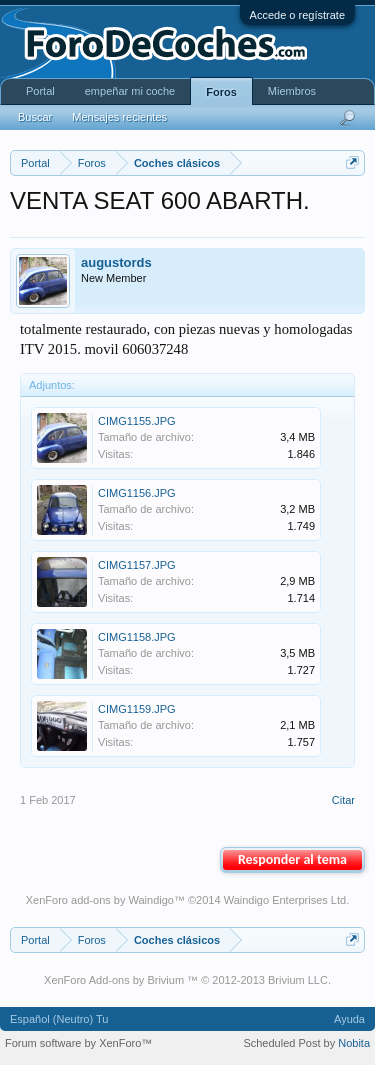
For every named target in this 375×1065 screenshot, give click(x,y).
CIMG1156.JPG (137, 493)
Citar (343, 800)
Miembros (292, 91)
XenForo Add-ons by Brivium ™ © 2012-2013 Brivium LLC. (187, 980)
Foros (221, 92)
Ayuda (349, 1019)
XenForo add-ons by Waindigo (100, 900)
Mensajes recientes (119, 117)
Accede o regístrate (297, 15)
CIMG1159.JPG (137, 709)
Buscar (35, 117)
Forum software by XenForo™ (78, 1043)
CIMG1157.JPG (137, 565)
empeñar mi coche (130, 91)
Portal (40, 91)
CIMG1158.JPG (137, 637)
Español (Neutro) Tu (59, 1019)
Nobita (354, 1043)
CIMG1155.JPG (137, 421)
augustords (116, 262)
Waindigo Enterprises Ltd (285, 900)
